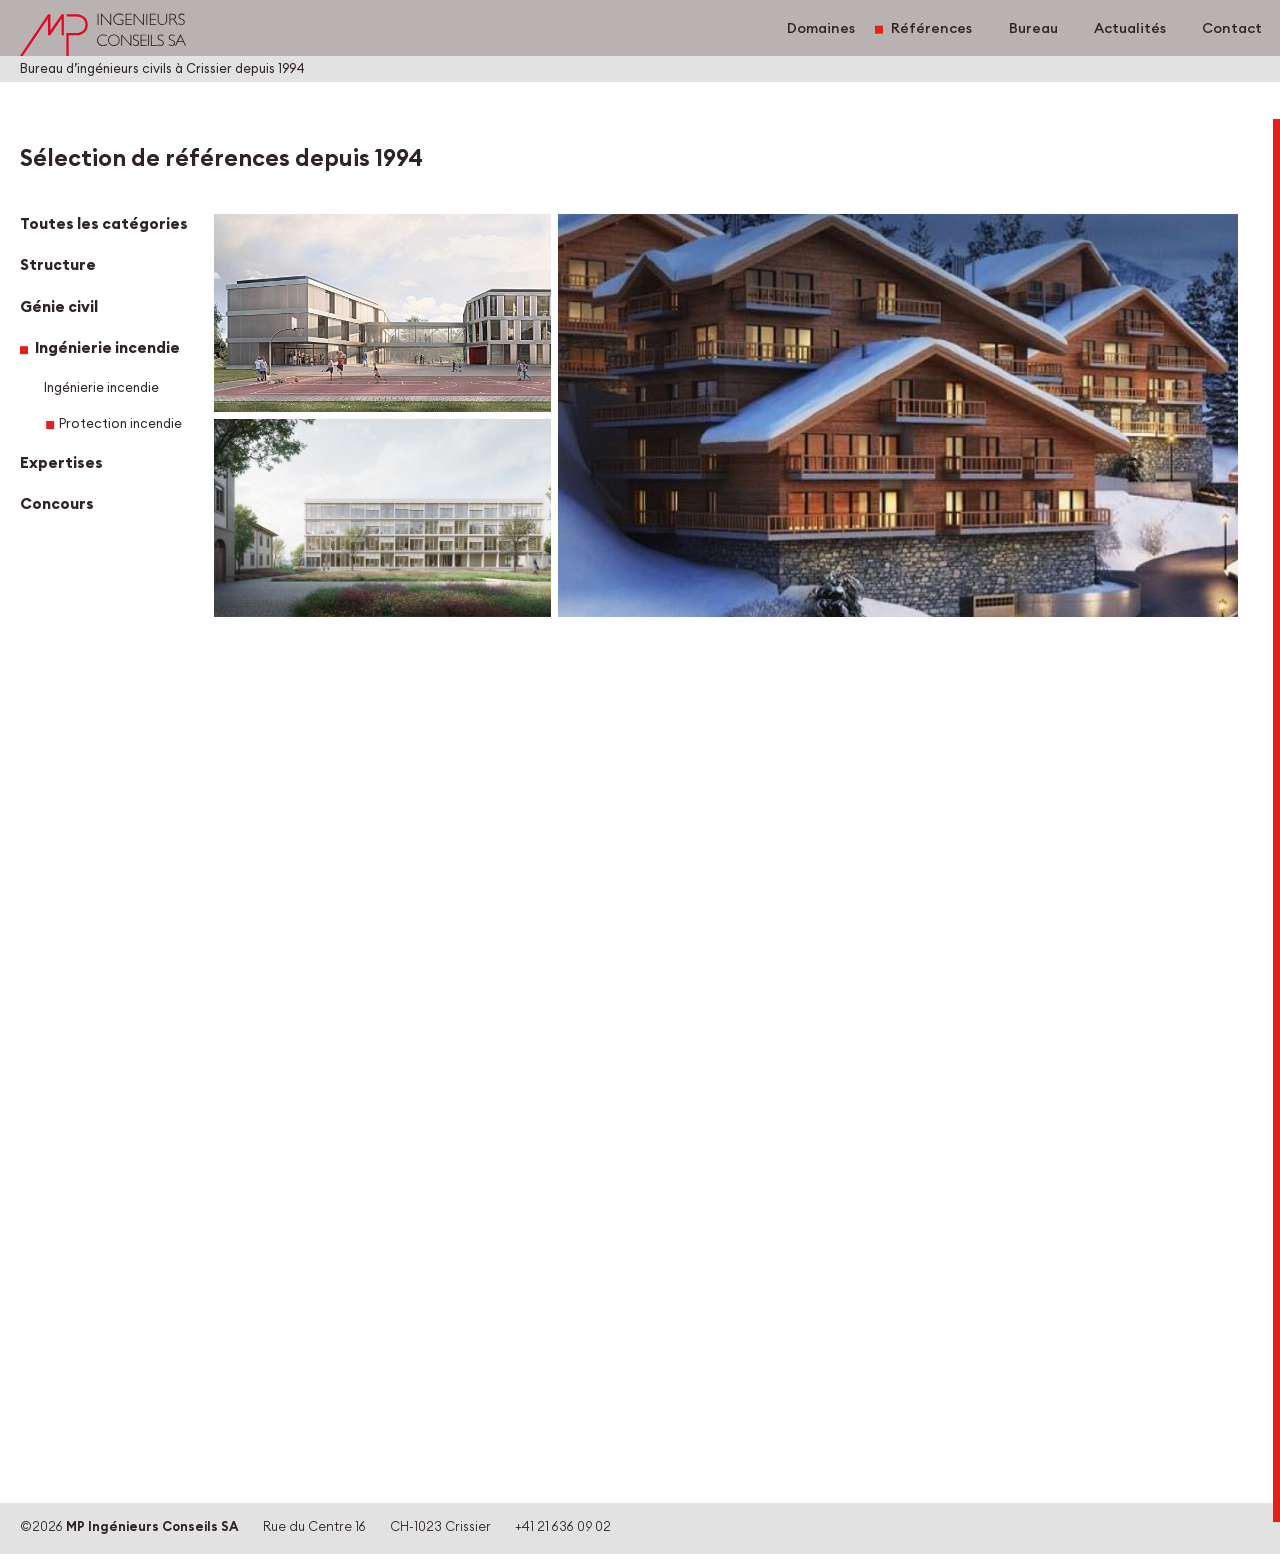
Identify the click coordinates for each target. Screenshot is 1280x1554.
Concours (57, 504)
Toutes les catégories (104, 224)
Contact (1232, 28)
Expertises (61, 463)
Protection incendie (120, 423)
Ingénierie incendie (107, 348)
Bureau (1033, 28)
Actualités (1130, 28)
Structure (58, 265)
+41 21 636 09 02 (563, 1526)
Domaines (825, 28)
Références (931, 28)
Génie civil (59, 307)
